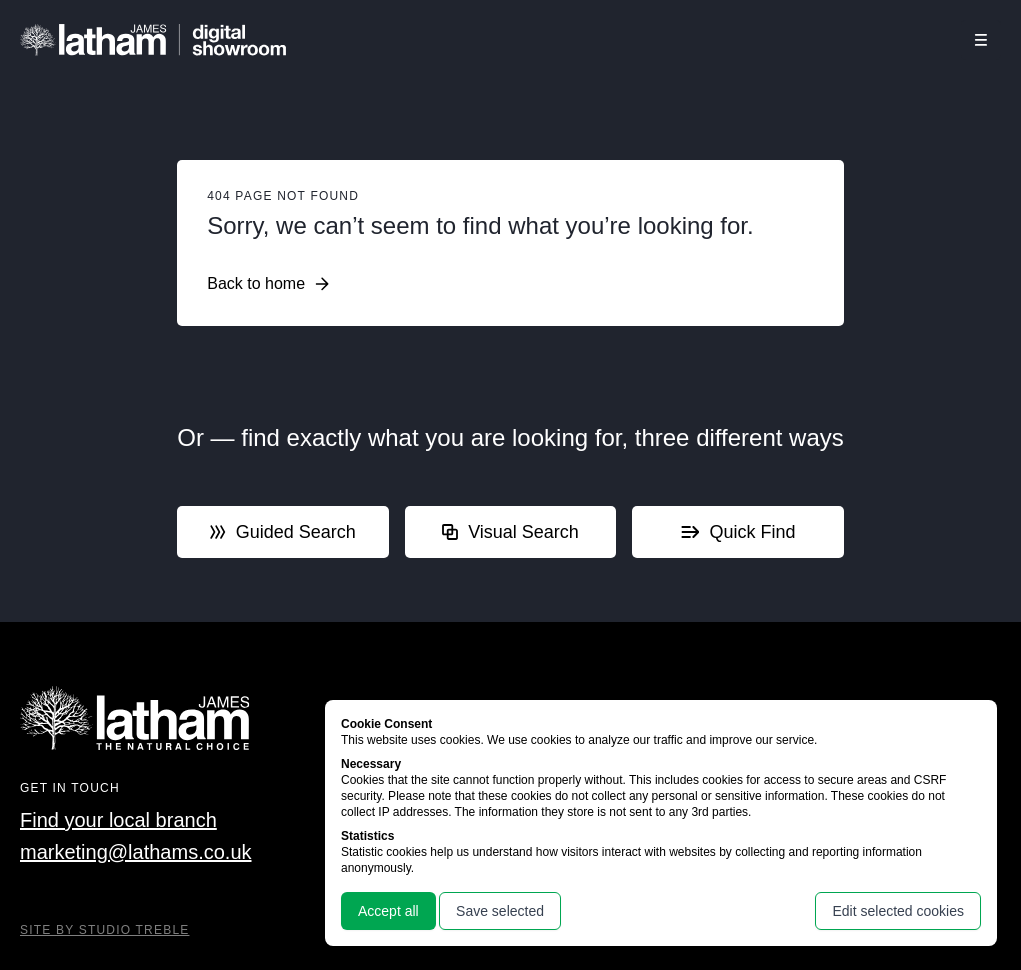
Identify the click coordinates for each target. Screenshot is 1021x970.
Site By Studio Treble (104, 930)
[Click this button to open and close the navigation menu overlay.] (981, 40)
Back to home (268, 284)
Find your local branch (118, 820)
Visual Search (510, 532)
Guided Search (283, 532)
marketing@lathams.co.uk (136, 852)
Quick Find (738, 532)
